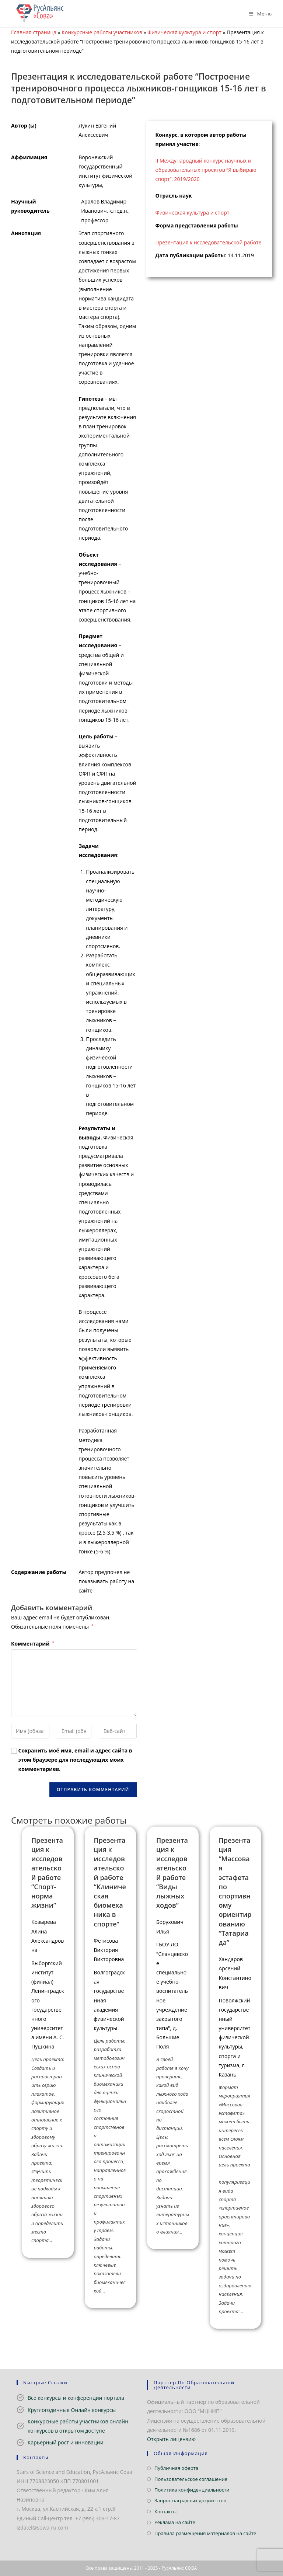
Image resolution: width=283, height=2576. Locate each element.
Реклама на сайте (174, 2522)
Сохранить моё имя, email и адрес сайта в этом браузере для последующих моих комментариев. (75, 1759)
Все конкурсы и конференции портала (76, 2397)
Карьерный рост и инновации (66, 2442)
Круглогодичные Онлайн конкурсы (72, 2409)
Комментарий (32, 1643)
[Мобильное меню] (258, 13)
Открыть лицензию (171, 2439)
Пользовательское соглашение (190, 2479)
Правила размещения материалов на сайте (205, 2533)
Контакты (165, 2511)
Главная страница (33, 32)
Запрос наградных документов (190, 2500)
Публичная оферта (176, 2468)
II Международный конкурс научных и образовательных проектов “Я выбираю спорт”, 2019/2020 (206, 169)
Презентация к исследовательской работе (209, 242)
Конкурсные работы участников (102, 32)
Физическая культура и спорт (184, 32)
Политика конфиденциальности (191, 2489)
